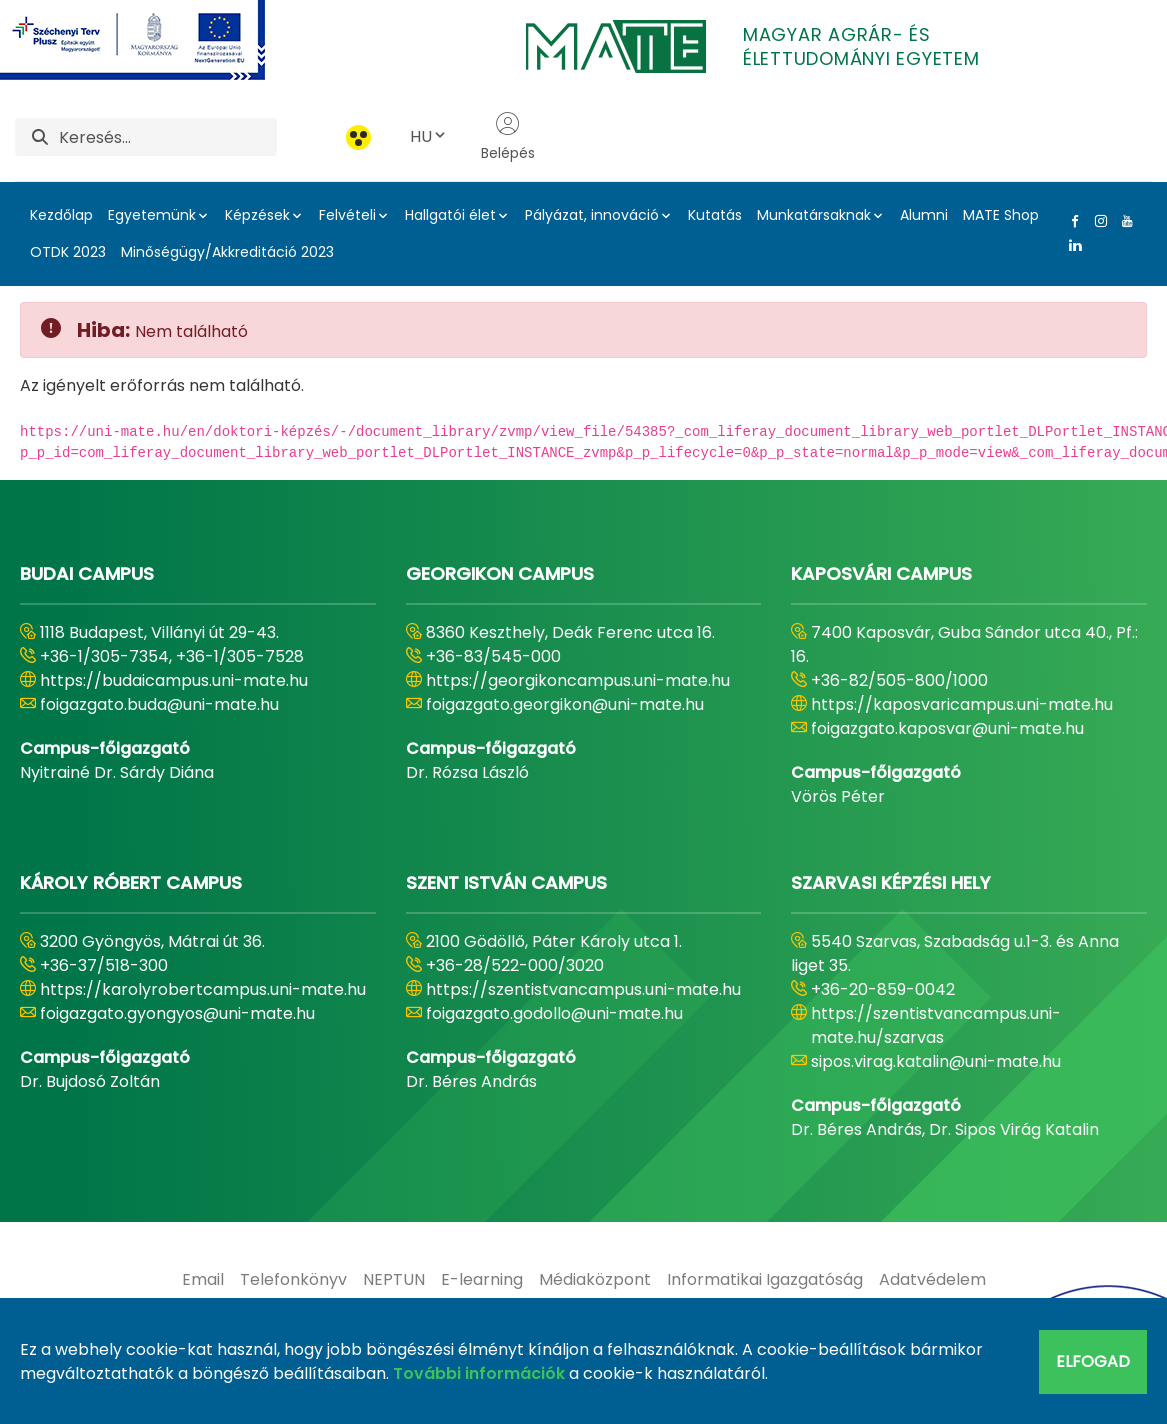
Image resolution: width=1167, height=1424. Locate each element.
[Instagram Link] (1097, 221)
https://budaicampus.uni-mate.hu (174, 680)
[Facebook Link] (1071, 221)
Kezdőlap (61, 215)
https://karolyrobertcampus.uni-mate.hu (203, 989)
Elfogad (1093, 1361)
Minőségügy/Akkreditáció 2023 (227, 252)
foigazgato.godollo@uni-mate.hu (554, 1013)
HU (429, 136)
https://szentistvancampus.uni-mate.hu (583, 989)
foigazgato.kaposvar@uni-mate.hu (947, 728)
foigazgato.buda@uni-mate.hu (159, 704)
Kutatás (715, 215)
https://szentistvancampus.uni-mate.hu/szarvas (936, 1025)
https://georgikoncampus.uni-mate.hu (578, 680)
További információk (479, 1373)
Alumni (924, 215)
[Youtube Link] (1123, 221)
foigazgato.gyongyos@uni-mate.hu (177, 1013)
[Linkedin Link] (1071, 245)
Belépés (508, 137)
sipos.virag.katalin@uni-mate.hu (936, 1061)
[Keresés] (168, 137)
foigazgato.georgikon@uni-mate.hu (565, 704)
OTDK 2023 (68, 252)
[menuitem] (203, 1280)
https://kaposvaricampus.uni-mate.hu (962, 704)
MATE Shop (1001, 215)
